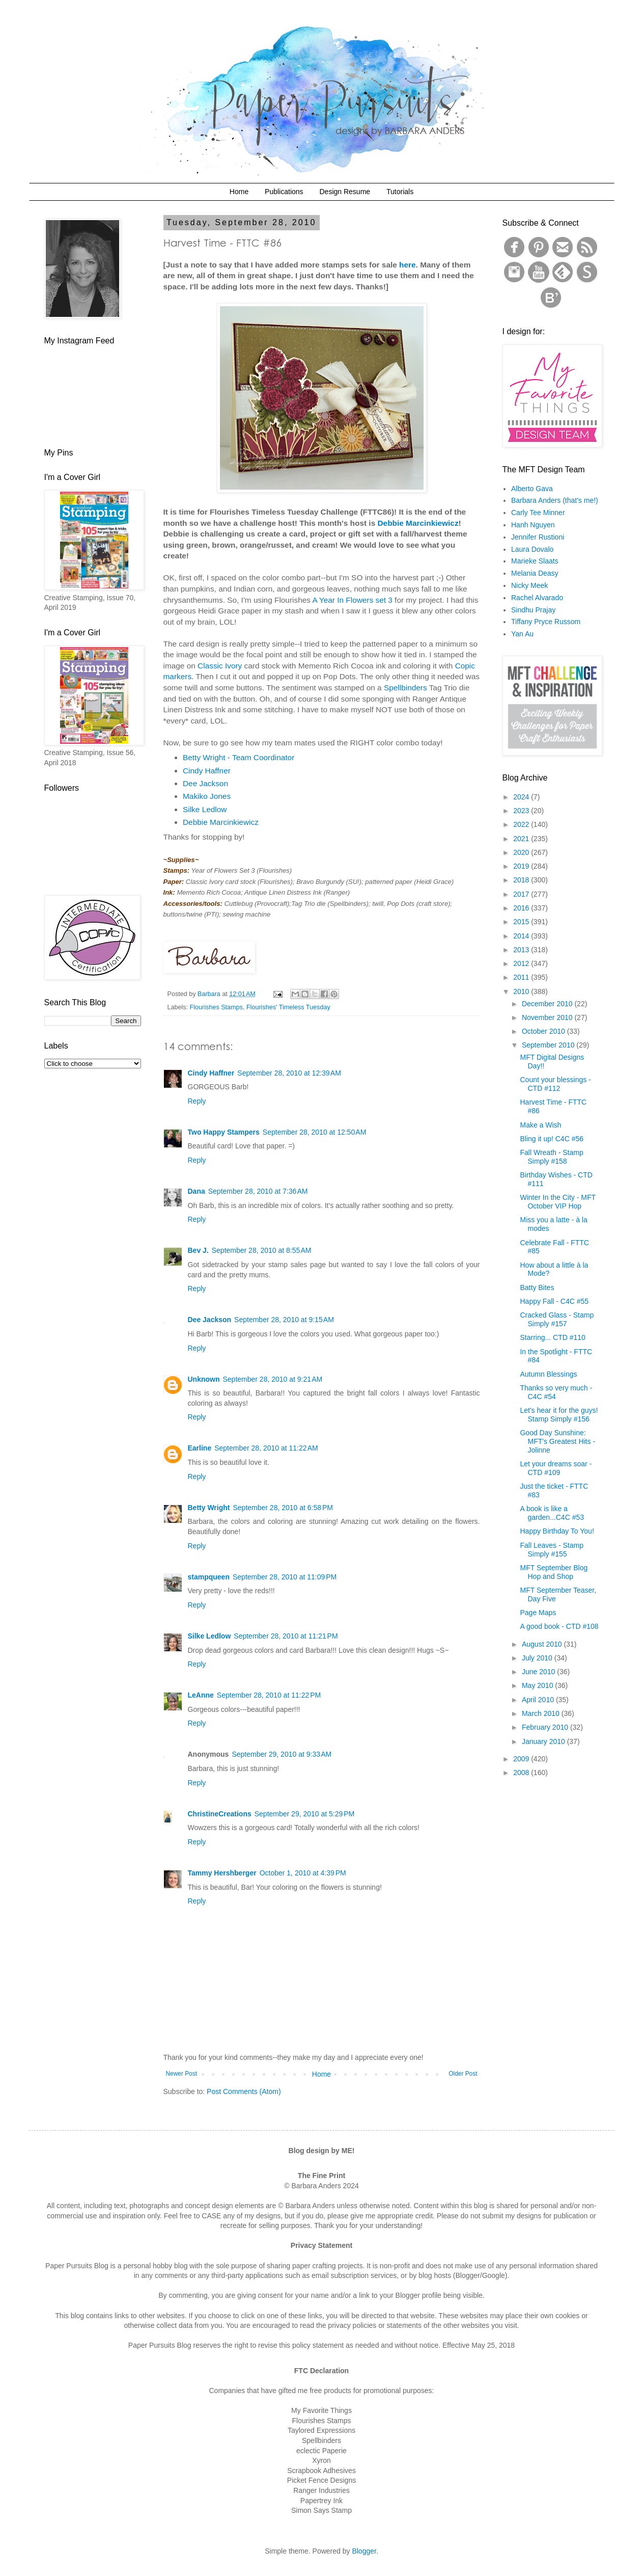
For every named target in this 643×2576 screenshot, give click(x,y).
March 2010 (542, 1713)
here (407, 264)
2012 (522, 963)
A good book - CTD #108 (559, 1626)
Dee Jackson (205, 783)
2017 (522, 894)
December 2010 (548, 1004)
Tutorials (399, 191)
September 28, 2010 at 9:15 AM (284, 1320)
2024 (522, 797)
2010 (522, 991)
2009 (522, 1759)
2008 (522, 1772)
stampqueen (209, 1577)
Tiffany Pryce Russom (545, 622)
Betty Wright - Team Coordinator (238, 757)
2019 (522, 866)
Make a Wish (540, 1125)
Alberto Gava (532, 489)
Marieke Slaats (534, 561)
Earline (200, 1448)
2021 (522, 839)
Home (239, 191)
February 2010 (546, 1727)
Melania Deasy (534, 573)
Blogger (364, 2551)
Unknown (204, 1379)
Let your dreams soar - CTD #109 (556, 1468)
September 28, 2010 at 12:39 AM (289, 1073)
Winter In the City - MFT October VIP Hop (557, 1201)
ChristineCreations (219, 1814)
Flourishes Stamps (216, 1007)
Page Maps (538, 1612)
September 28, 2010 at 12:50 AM (315, 1132)
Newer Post (181, 2073)
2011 (522, 977)
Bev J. (198, 1250)
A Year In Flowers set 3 (352, 600)
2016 (522, 908)
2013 (522, 950)
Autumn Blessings (548, 1374)
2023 (522, 811)
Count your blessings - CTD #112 (555, 1084)
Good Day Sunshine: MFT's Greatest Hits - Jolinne (557, 1441)
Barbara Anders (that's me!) (554, 500)
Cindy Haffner (207, 770)
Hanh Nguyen (533, 525)
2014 (522, 936)
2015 (522, 922)
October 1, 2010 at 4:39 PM (303, 1873)
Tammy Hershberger (222, 1873)
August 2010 (543, 1644)
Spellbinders (405, 687)
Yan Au (522, 634)
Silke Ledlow (205, 809)
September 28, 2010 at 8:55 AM (262, 1250)
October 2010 (544, 1031)
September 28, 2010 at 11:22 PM (269, 1695)
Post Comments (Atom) (244, 2091)
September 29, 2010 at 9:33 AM (281, 1754)
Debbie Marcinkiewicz (417, 523)
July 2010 (538, 1658)
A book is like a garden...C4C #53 (552, 1513)
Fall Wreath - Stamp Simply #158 (551, 1156)
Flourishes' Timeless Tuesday (288, 1007)
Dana (196, 1191)
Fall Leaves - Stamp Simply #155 (551, 1549)
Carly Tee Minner (538, 512)
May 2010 (538, 1685)
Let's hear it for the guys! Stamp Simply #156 (559, 1414)
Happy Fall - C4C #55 (554, 1301)
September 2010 (549, 1045)
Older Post (463, 2073)
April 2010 (539, 1700)
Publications (284, 191)
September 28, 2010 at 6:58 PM (283, 1508)
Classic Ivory (220, 665)
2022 (522, 824)
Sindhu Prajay (533, 610)
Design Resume (344, 191)
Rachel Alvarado (537, 598)
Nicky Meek (529, 585)
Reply (197, 1101)
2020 (522, 852)
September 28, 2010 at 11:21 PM (286, 1636)
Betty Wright (209, 1508)
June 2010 (539, 1672)
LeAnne (201, 1695)
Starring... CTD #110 (552, 1337)
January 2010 (544, 1741)
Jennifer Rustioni (537, 537)
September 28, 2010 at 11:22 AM (266, 1448)
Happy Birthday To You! (557, 1531)
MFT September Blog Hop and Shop (554, 1572)
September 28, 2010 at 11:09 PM (285, 1577)
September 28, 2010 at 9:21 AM (273, 1379)
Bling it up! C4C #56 (551, 1139)
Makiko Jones (207, 796)
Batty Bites (537, 1287)
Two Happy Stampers (224, 1132)
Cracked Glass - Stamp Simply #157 (557, 1319)
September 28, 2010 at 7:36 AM (258, 1191)
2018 (522, 880)
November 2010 (548, 1017)
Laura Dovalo (532, 549)
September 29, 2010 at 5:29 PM (305, 1814)
